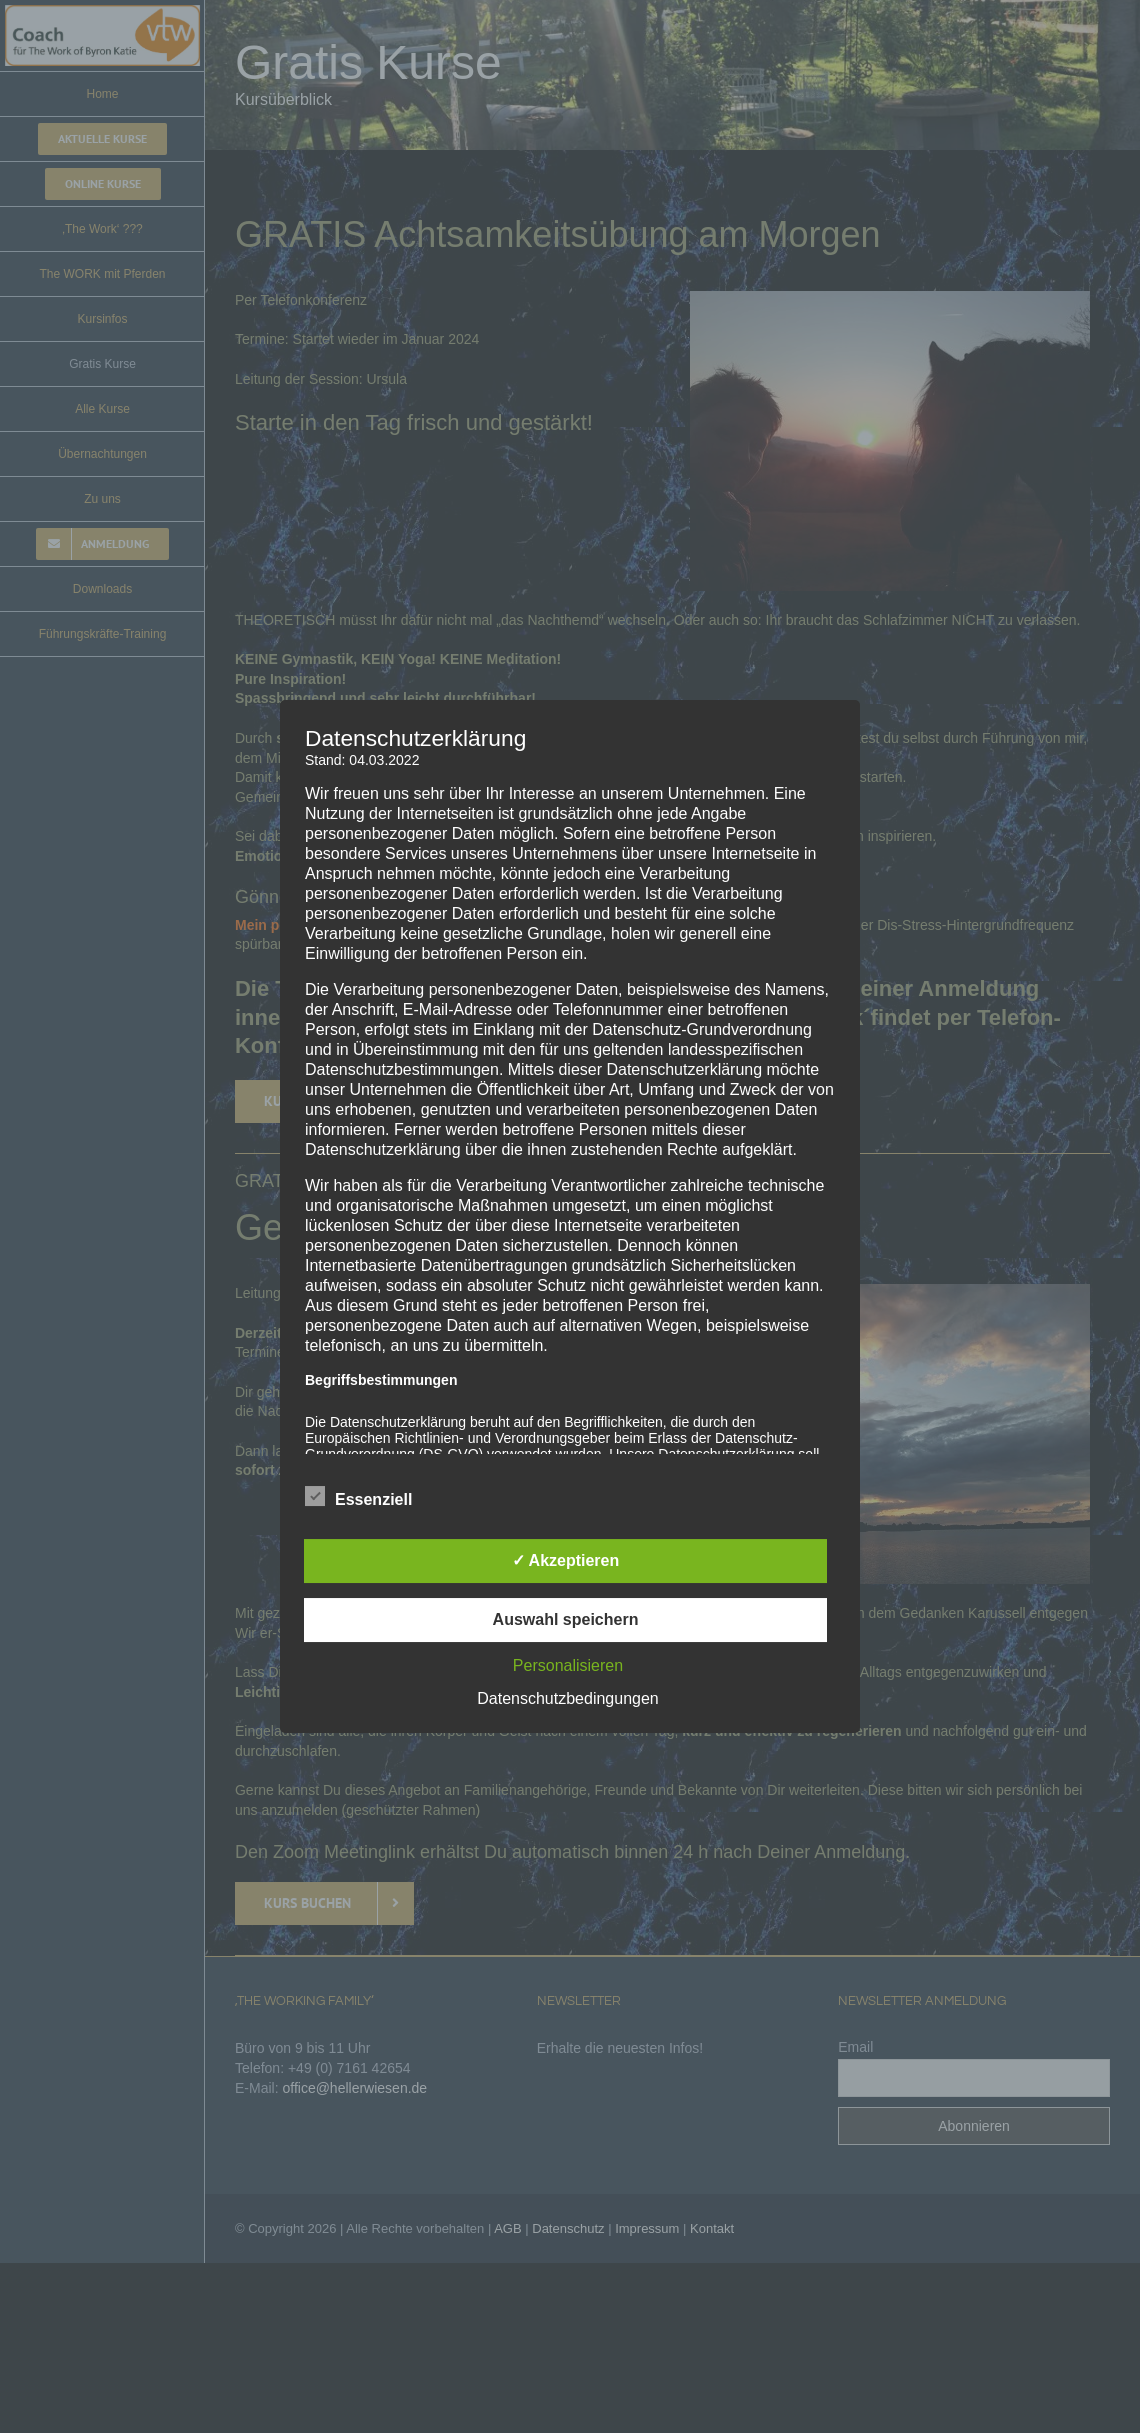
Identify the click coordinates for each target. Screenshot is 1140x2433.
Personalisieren (568, 1665)
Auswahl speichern (566, 1619)
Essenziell (358, 1497)
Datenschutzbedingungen (567, 1698)
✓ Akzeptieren (566, 1560)
